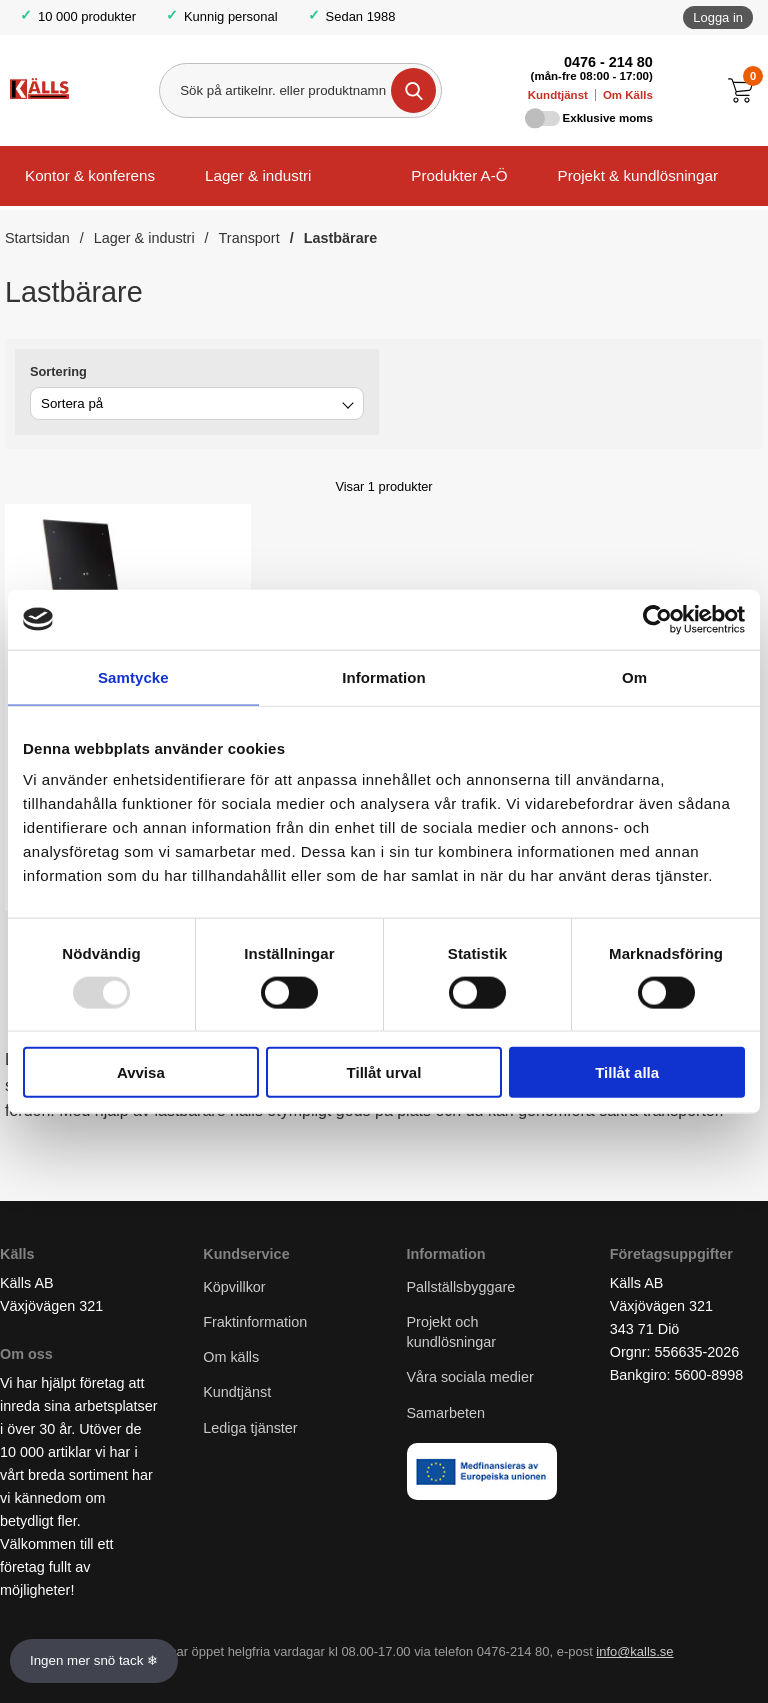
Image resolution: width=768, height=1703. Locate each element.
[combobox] (197, 403)
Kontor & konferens (90, 175)
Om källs (231, 1357)
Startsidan (37, 238)
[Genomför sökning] (413, 90)
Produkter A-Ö (459, 175)
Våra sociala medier (470, 1377)
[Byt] (346, 406)
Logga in (718, 17)
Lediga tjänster (250, 1428)
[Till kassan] (745, 90)
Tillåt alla (627, 1072)
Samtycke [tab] (133, 676)
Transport (249, 238)
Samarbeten (448, 1413)
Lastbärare (341, 238)
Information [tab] (384, 676)
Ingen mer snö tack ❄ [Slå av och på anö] (94, 1660)
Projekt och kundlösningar (452, 1332)
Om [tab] (634, 676)
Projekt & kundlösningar (638, 175)
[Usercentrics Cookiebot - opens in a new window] (657, 619)
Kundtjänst (558, 95)
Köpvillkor (234, 1287)
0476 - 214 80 (608, 62)
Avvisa (141, 1072)
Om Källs (628, 95)
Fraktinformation (255, 1322)
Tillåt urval (384, 1072)
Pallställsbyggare (461, 1287)
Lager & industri (258, 175)
